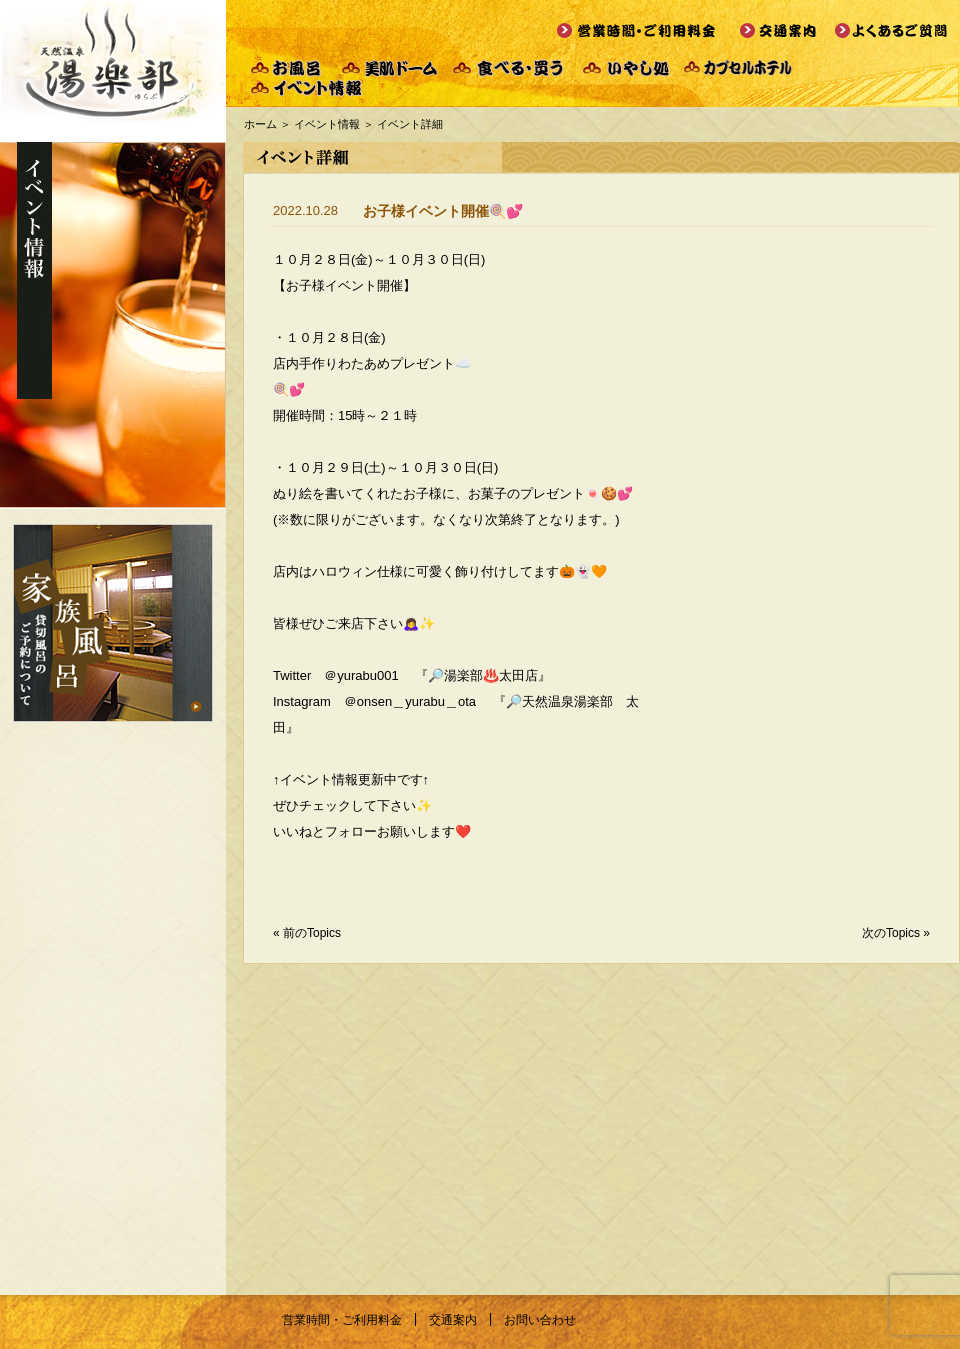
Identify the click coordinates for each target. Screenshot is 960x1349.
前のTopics (312, 933)
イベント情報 (327, 124)
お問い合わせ (540, 1320)
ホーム (260, 124)
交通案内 (453, 1320)
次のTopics (891, 933)
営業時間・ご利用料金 (342, 1320)
